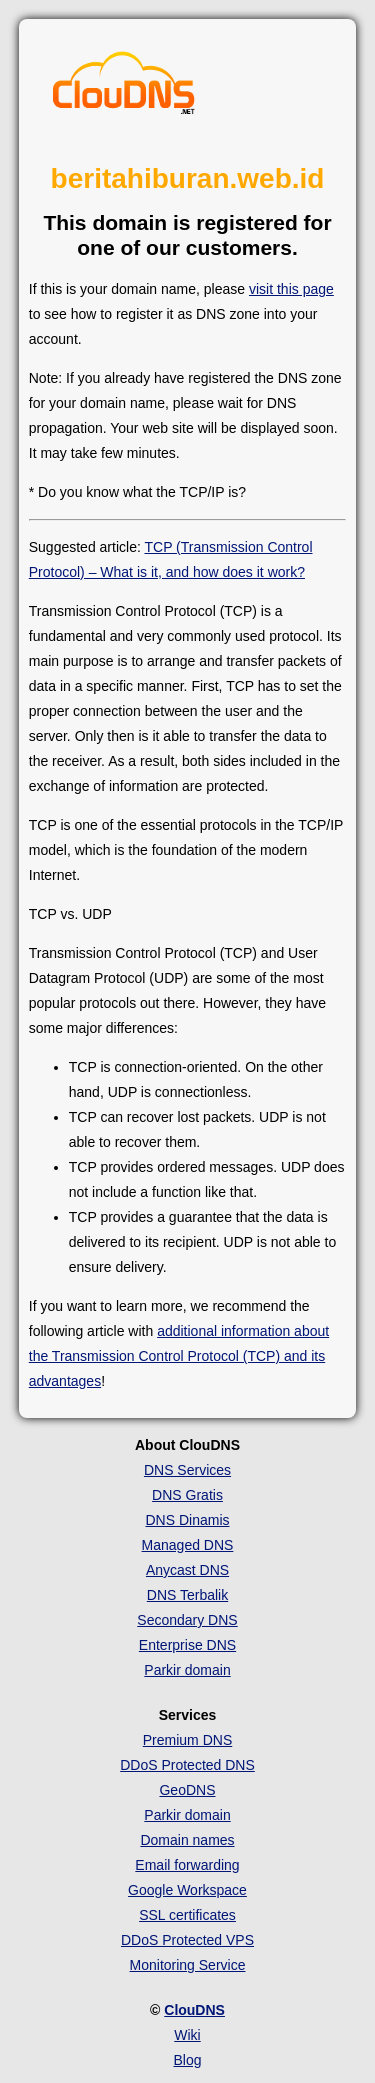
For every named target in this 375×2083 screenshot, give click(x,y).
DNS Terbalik (187, 1595)
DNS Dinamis (187, 1520)
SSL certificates (187, 1915)
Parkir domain (187, 1670)
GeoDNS (187, 1790)
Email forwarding (187, 1865)
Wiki (187, 2035)
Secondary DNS (187, 1620)
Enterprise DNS (187, 1645)
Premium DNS (187, 1740)
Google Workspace (187, 1890)
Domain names (187, 1840)
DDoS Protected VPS (187, 1940)
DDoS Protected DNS (187, 1765)
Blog (187, 2060)
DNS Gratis (187, 1495)
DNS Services (187, 1470)
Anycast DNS (187, 1570)
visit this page (291, 289)
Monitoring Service (188, 1965)
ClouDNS (194, 2010)
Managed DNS (188, 1545)
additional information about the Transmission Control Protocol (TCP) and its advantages (179, 1356)
